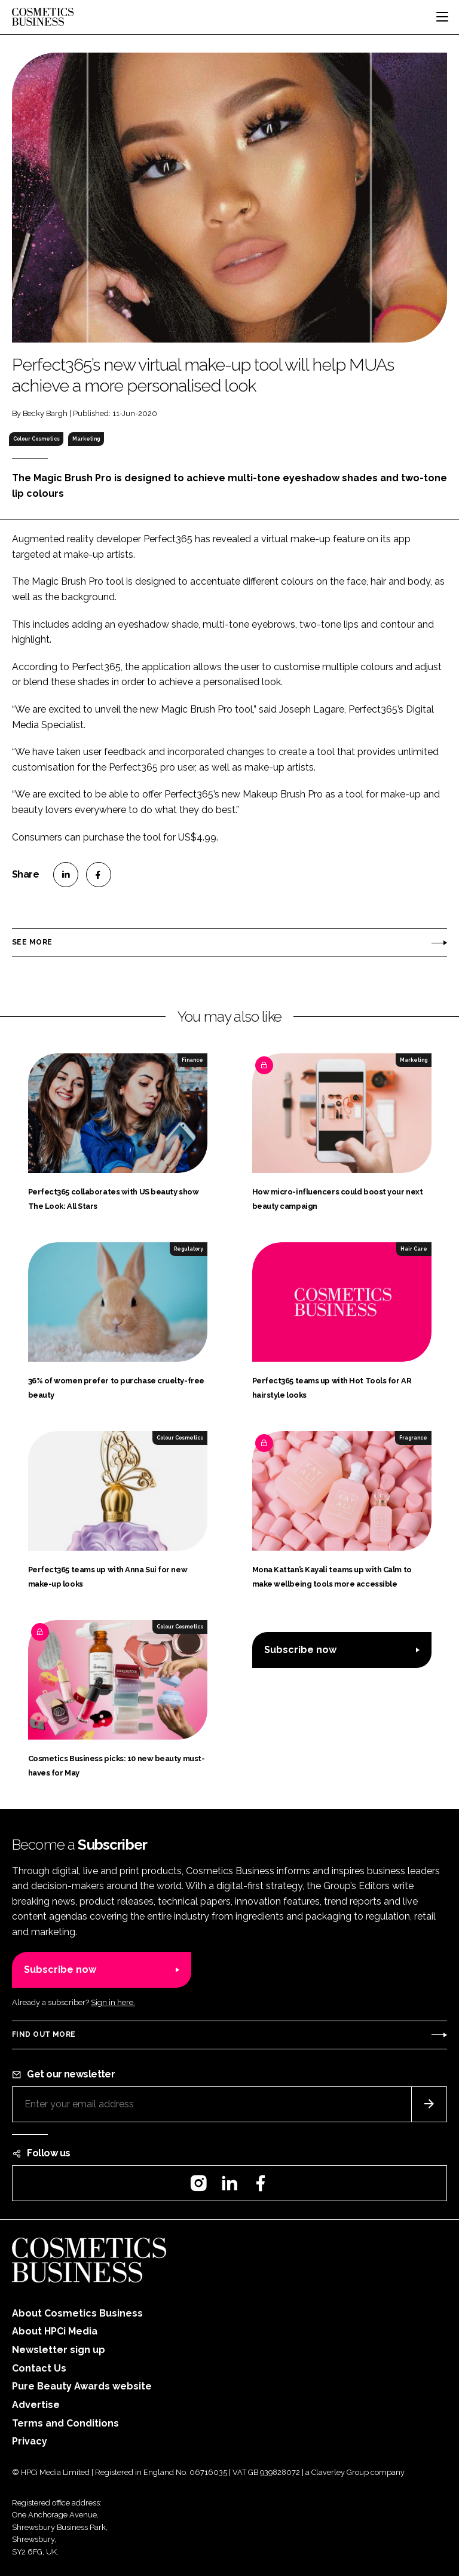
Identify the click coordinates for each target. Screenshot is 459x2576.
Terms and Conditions (65, 2423)
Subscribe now (300, 1649)
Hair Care (413, 1249)
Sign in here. (113, 2002)
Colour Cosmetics (36, 439)
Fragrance (413, 1438)
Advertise (36, 2404)
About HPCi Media (54, 2331)
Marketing (86, 439)
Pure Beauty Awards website (82, 2386)
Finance (192, 1060)
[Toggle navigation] (442, 17)
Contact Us (39, 2368)
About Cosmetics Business (77, 2313)
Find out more (43, 2034)
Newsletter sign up (58, 2349)
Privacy (29, 2441)
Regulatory (188, 1249)
